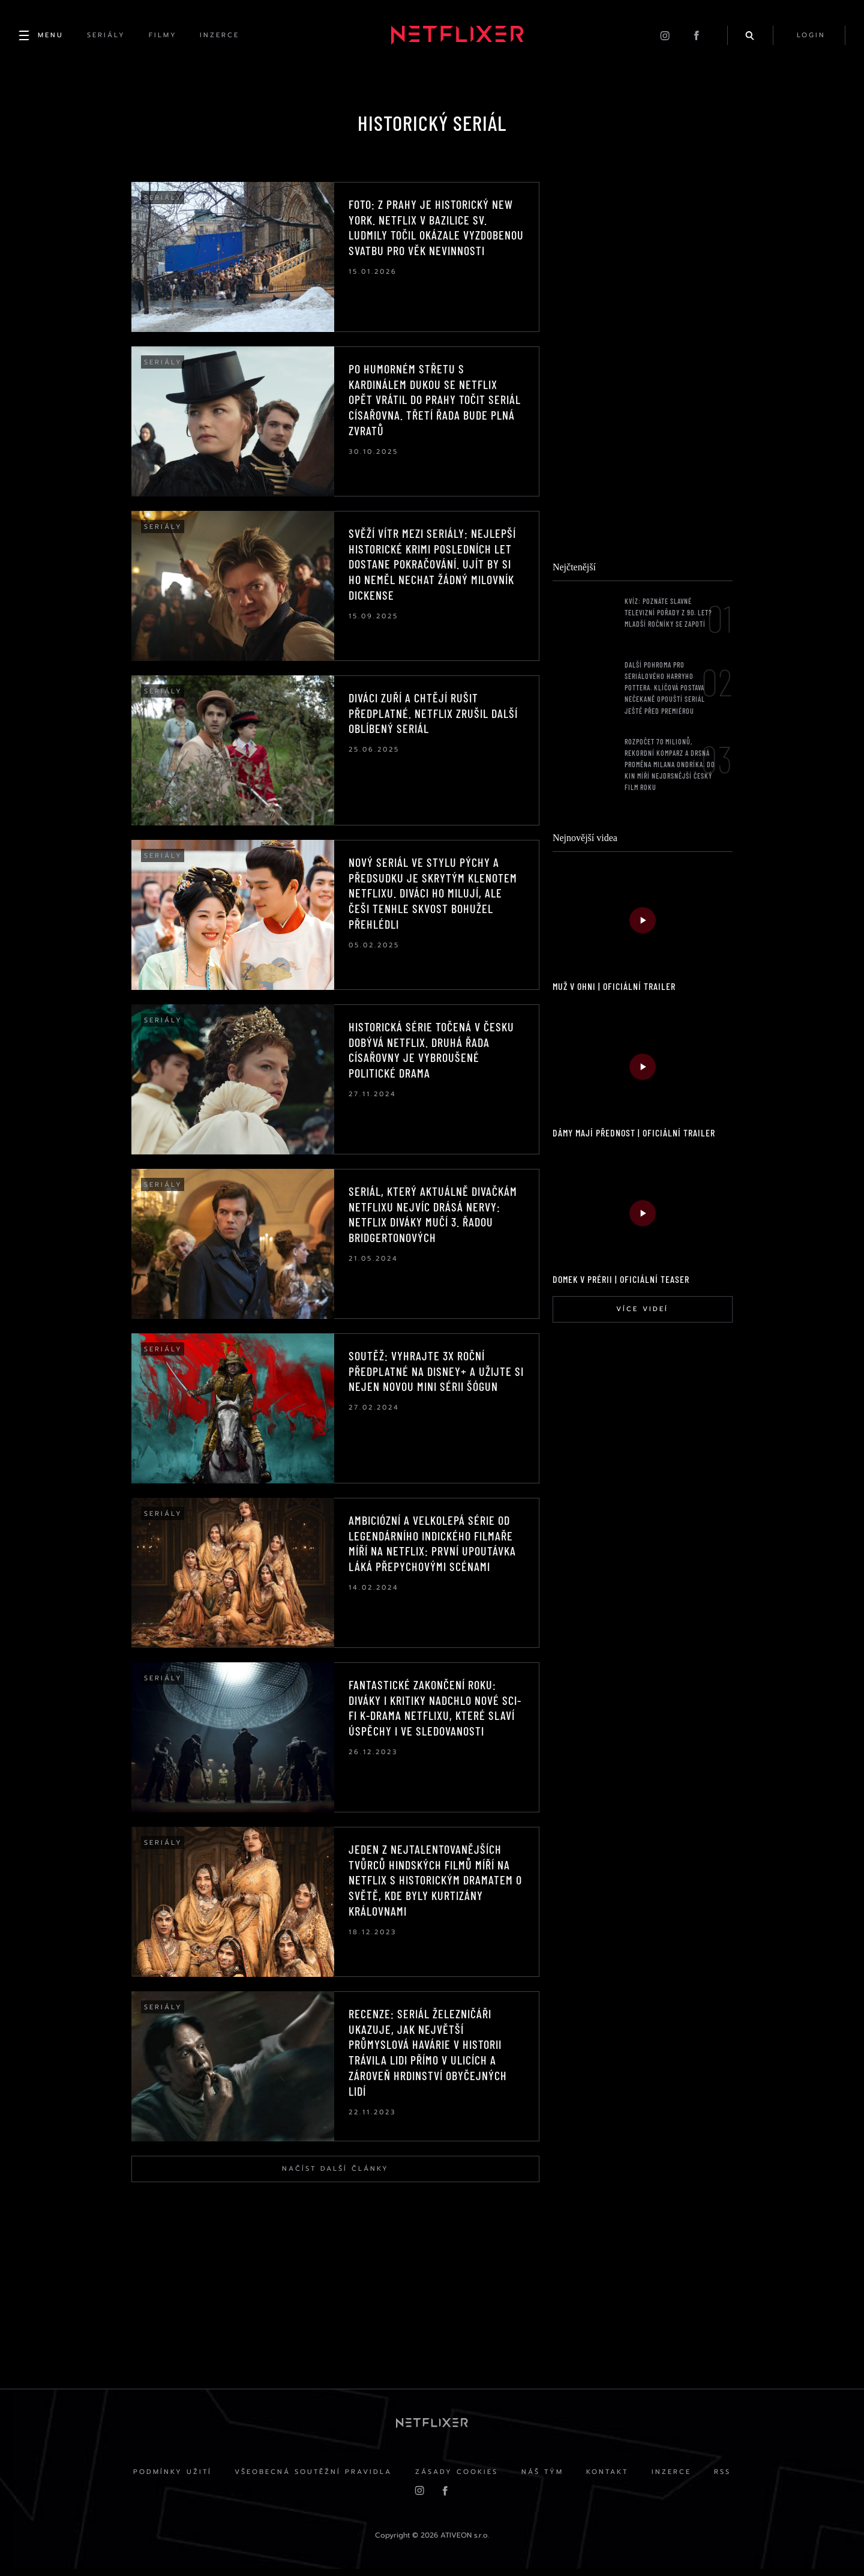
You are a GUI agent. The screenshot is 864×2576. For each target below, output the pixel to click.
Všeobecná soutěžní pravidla (312, 2478)
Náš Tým (542, 2478)
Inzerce (673, 2478)
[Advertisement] (642, 367)
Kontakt (608, 2478)
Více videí (642, 1314)
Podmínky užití (170, 2478)
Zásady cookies (456, 2478)
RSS (725, 2478)
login (810, 36)
